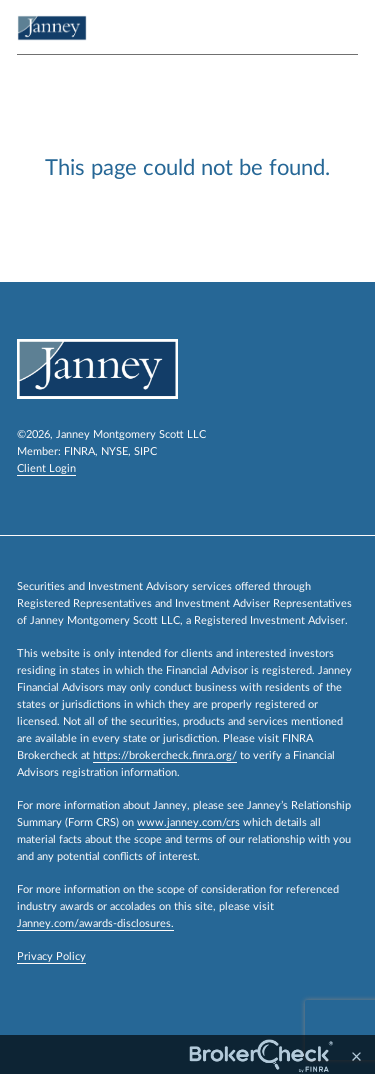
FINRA (79, 451)
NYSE (114, 451)
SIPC (145, 451)
